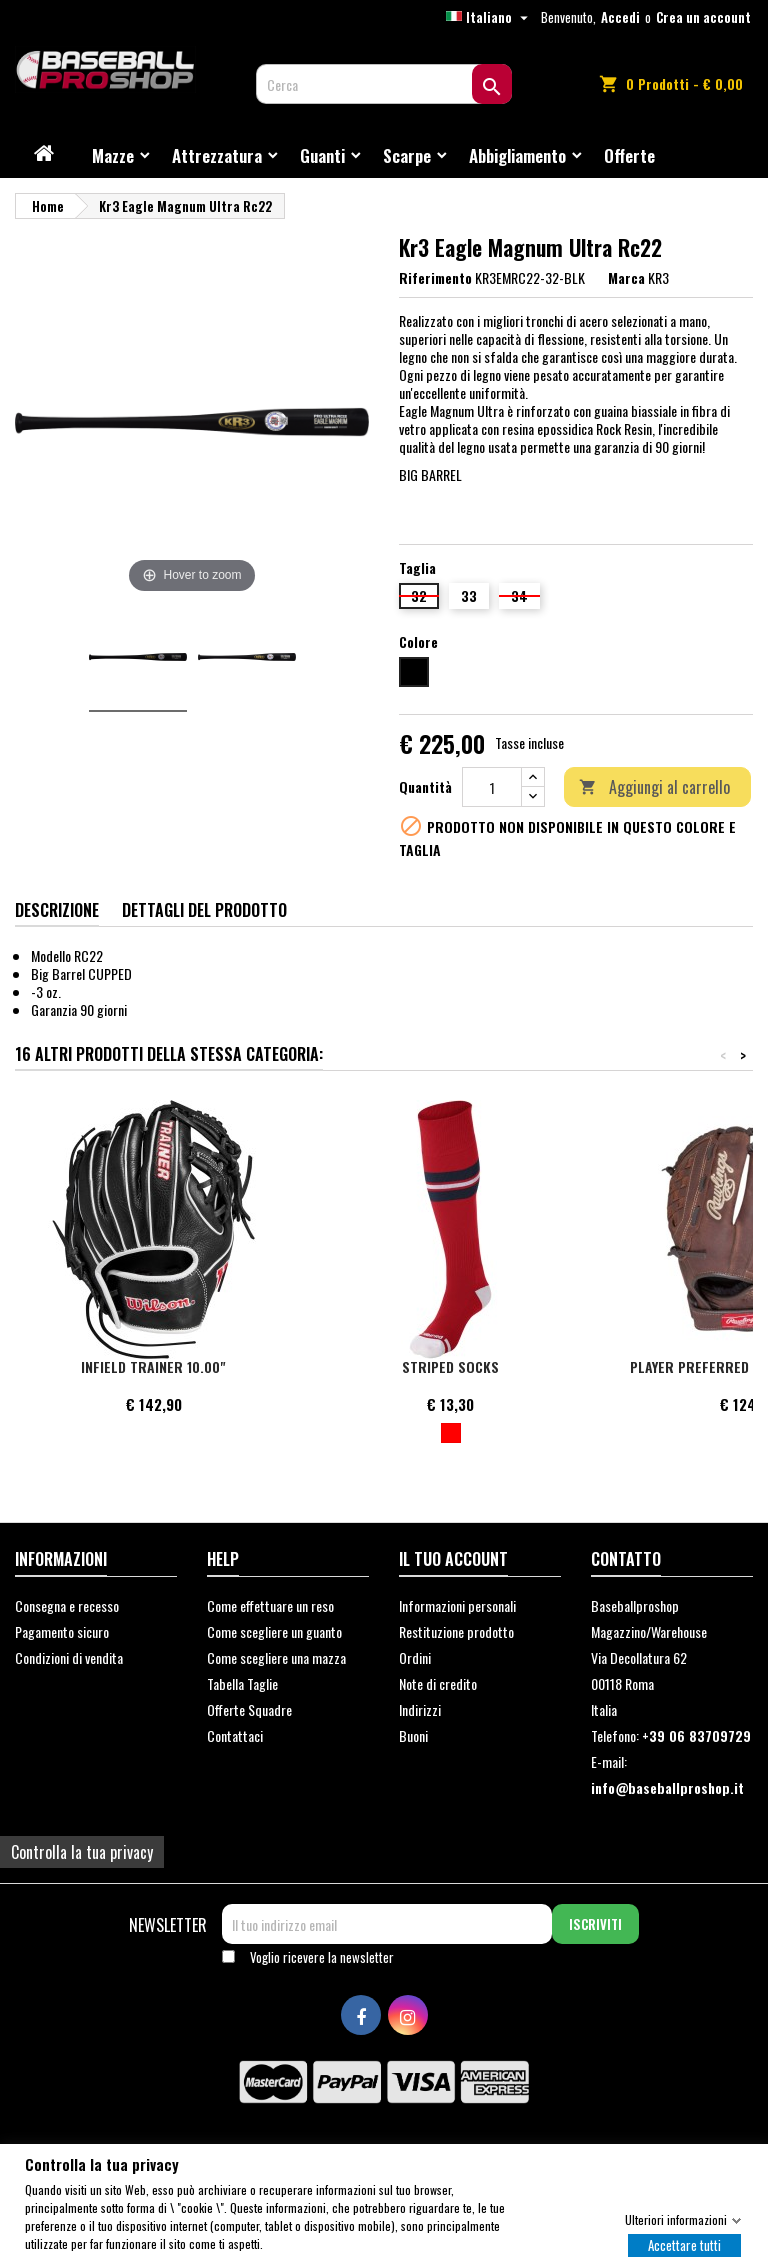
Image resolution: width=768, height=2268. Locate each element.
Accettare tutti (684, 2244)
